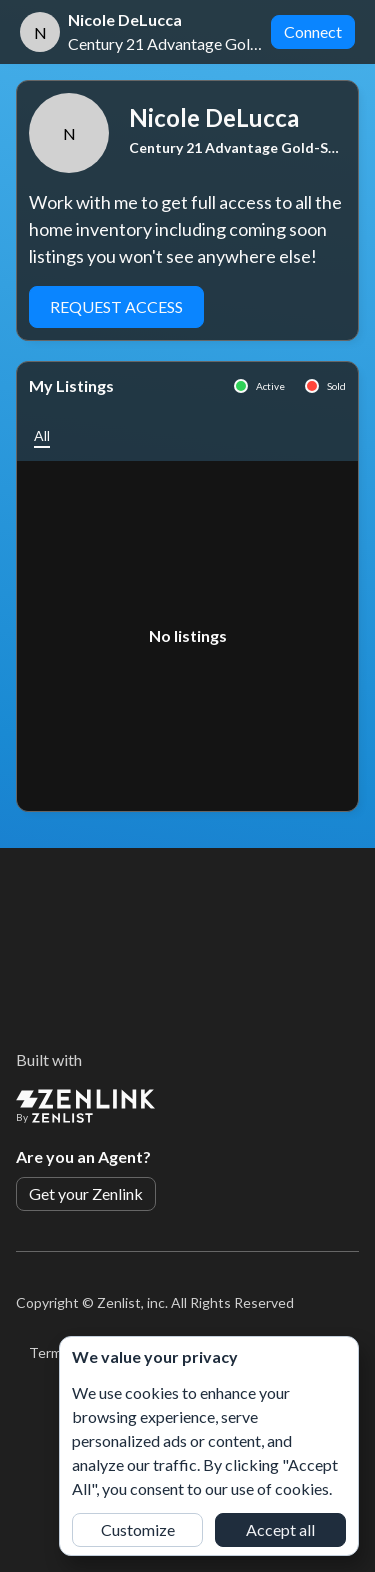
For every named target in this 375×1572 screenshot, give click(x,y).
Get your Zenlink (86, 1193)
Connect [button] (313, 31)
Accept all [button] (280, 1529)
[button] (42, 435)
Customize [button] (138, 1529)
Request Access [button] (116, 306)
